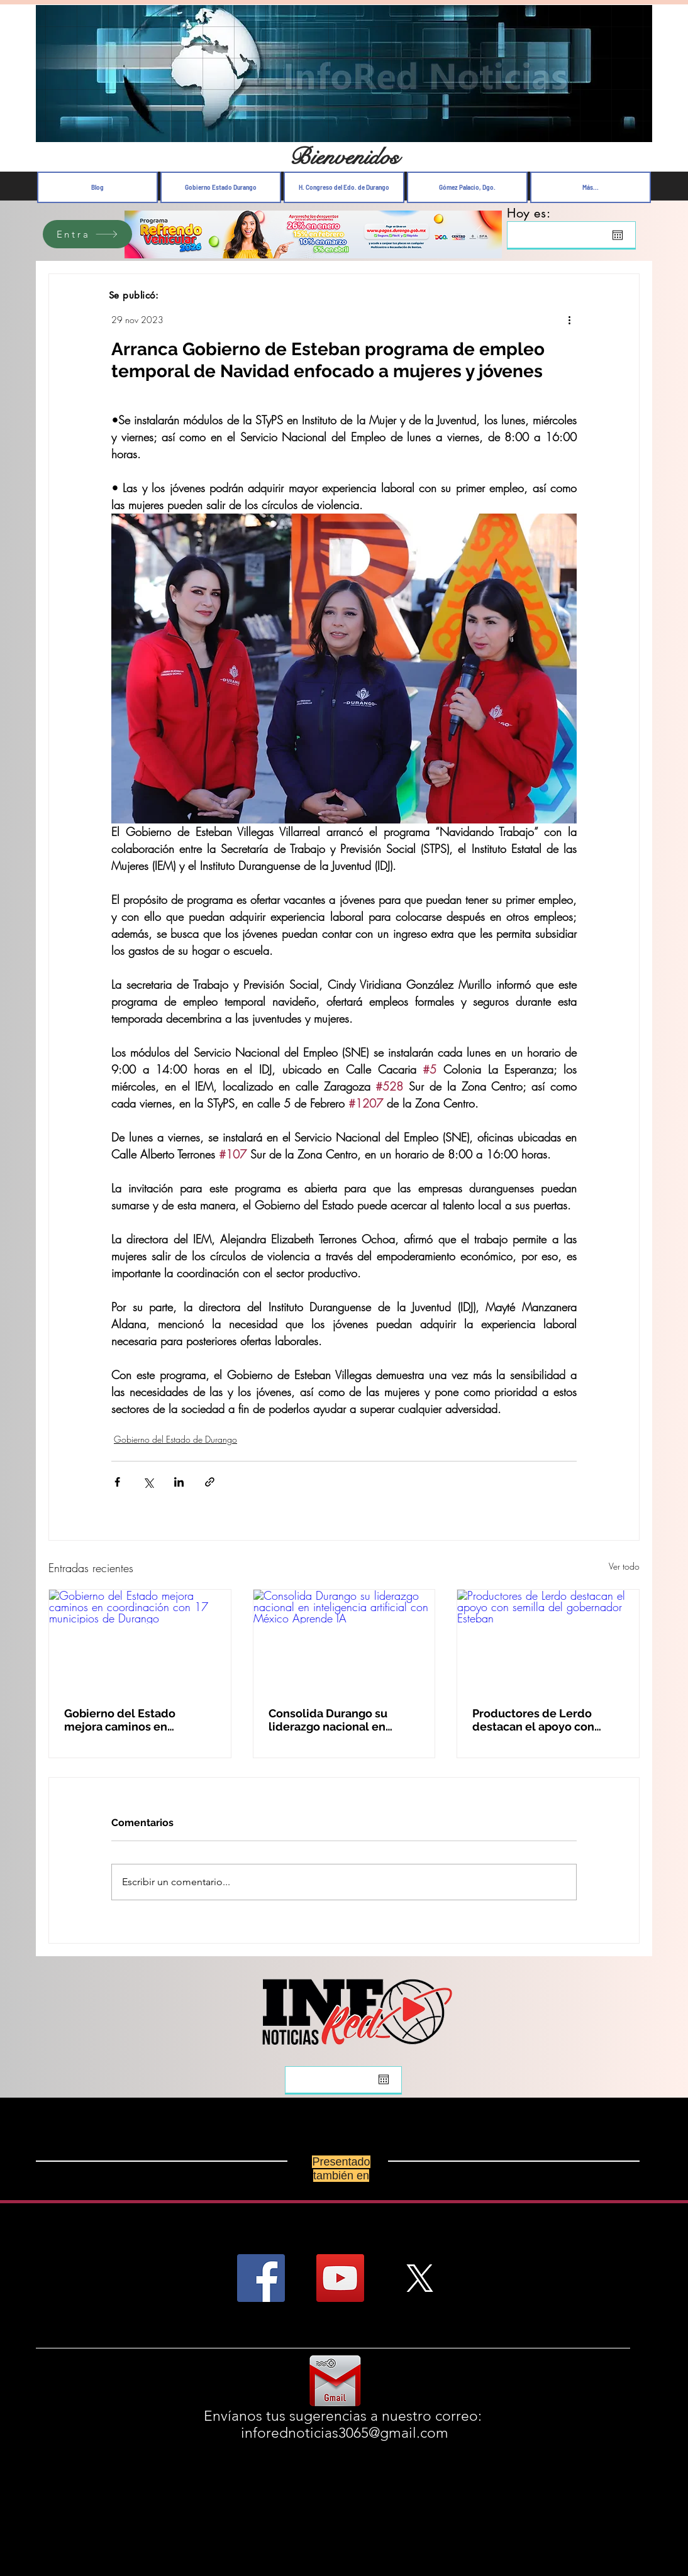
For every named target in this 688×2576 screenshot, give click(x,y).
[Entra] (87, 234)
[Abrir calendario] (618, 235)
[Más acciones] (569, 319)
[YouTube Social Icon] (340, 2278)
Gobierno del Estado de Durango (175, 1439)
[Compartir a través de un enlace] (210, 1482)
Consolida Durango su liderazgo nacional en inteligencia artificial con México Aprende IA (335, 1720)
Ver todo (624, 1566)
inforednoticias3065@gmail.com (344, 2433)
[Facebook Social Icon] (261, 2278)
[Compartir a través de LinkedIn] (179, 1482)
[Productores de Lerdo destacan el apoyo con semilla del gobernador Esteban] (548, 1641)
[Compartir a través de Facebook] (117, 1482)
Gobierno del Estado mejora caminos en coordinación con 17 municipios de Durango (127, 1720)
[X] (419, 2278)
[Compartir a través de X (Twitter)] (148, 1482)
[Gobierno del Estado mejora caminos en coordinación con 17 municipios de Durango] (140, 1641)
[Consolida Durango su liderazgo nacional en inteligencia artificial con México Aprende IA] (344, 1641)
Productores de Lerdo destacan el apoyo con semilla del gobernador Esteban (536, 1720)
